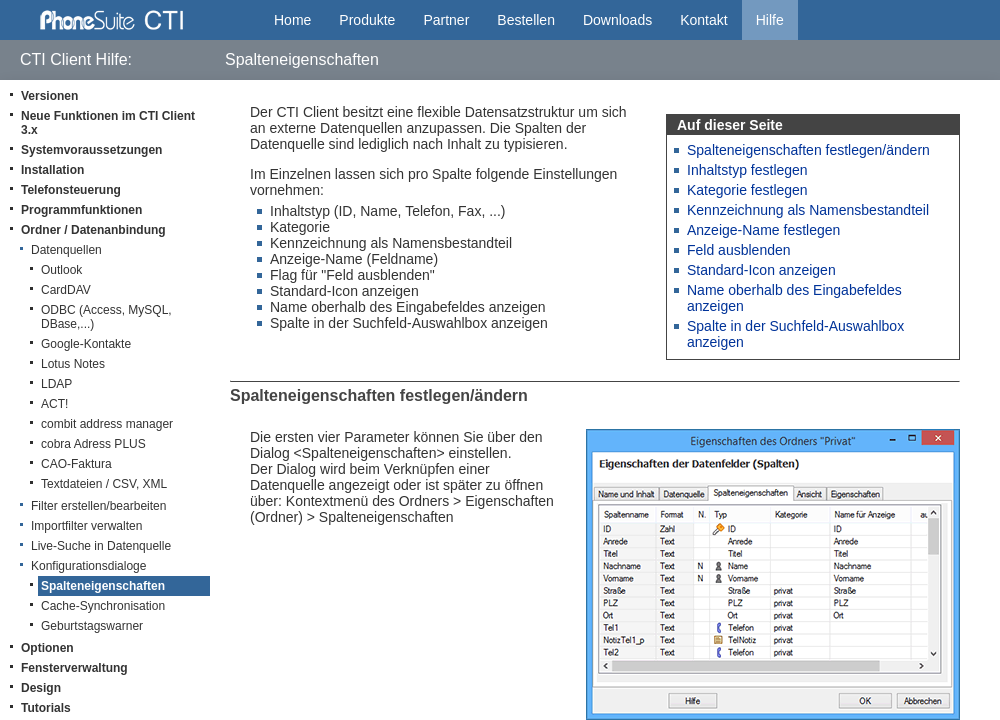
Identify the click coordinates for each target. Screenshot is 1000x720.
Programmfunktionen (81, 210)
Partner (446, 20)
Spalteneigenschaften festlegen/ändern (808, 150)
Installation (52, 170)
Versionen (49, 96)
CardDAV (66, 290)
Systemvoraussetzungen (91, 150)
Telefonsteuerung (71, 190)
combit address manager (107, 424)
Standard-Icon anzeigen (761, 270)
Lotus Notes (73, 364)
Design (41, 688)
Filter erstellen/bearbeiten (98, 506)
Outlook (61, 270)
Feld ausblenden (739, 250)
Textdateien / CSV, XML (104, 484)
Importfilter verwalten (86, 526)
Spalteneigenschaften (103, 586)
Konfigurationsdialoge (88, 566)
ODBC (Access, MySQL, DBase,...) (106, 317)
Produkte (367, 20)
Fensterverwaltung (74, 668)
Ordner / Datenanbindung (93, 230)
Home (292, 20)
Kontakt (703, 20)
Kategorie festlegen (747, 190)
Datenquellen (66, 250)
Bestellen (526, 20)
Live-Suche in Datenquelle (101, 546)
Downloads (617, 20)
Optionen (47, 648)
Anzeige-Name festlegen (763, 230)
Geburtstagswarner (92, 626)
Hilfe (770, 20)
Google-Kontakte (86, 344)
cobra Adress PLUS (93, 444)
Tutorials (46, 708)
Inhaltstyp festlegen (747, 170)
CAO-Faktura (76, 464)
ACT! (54, 404)
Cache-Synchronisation (103, 606)
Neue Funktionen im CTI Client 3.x (108, 123)
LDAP (56, 384)
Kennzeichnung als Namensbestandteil (808, 210)
